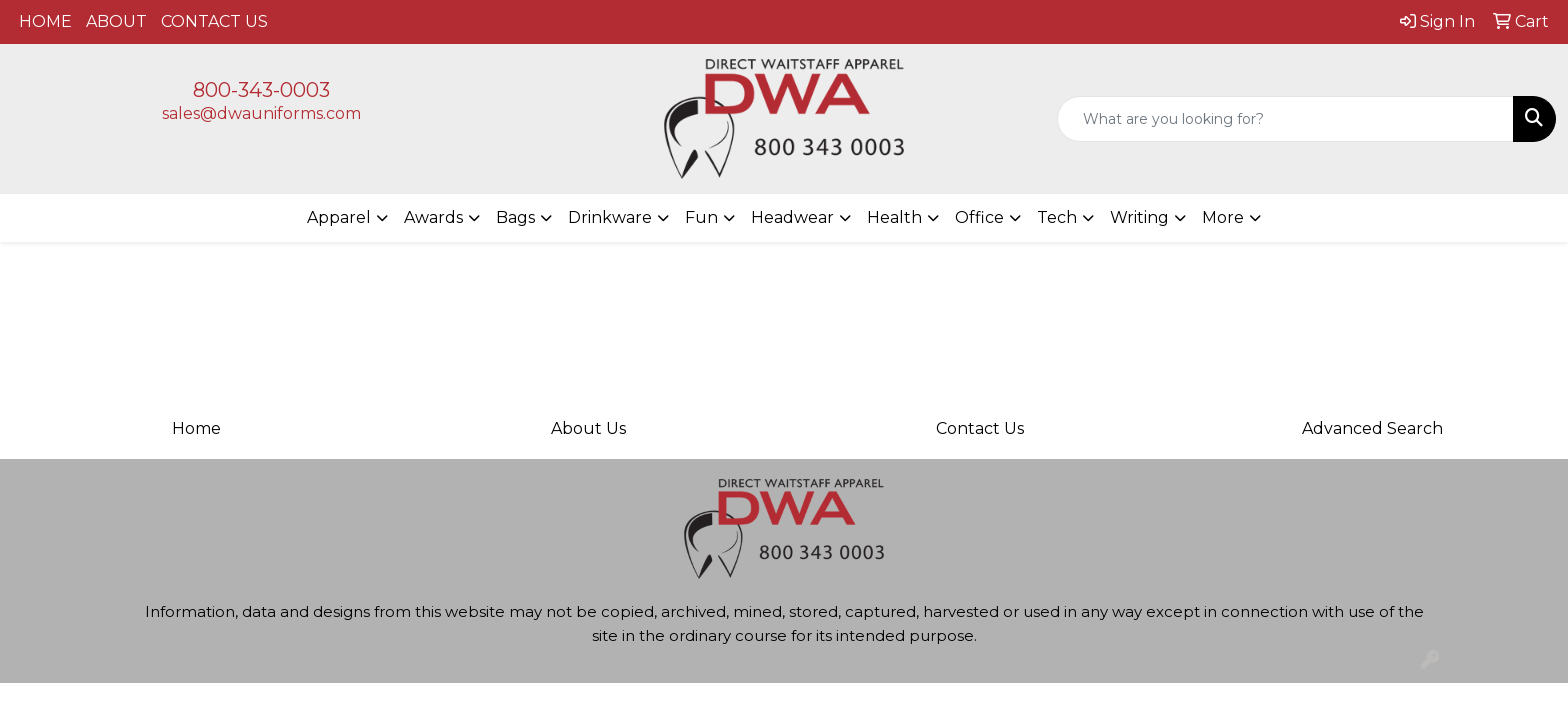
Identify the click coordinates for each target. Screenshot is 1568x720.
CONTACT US (214, 21)
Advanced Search (1372, 428)
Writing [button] (1139, 217)
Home (196, 428)
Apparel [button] (339, 217)
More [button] (1223, 217)
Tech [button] (1057, 217)
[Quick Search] (1285, 119)
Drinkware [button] (610, 217)
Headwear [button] (792, 217)
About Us (588, 428)
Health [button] (894, 217)
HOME (45, 21)
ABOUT (116, 21)
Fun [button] (701, 217)
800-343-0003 (261, 90)
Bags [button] (515, 217)
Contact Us (980, 428)
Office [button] (979, 217)
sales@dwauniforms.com (261, 113)
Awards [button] (433, 217)
